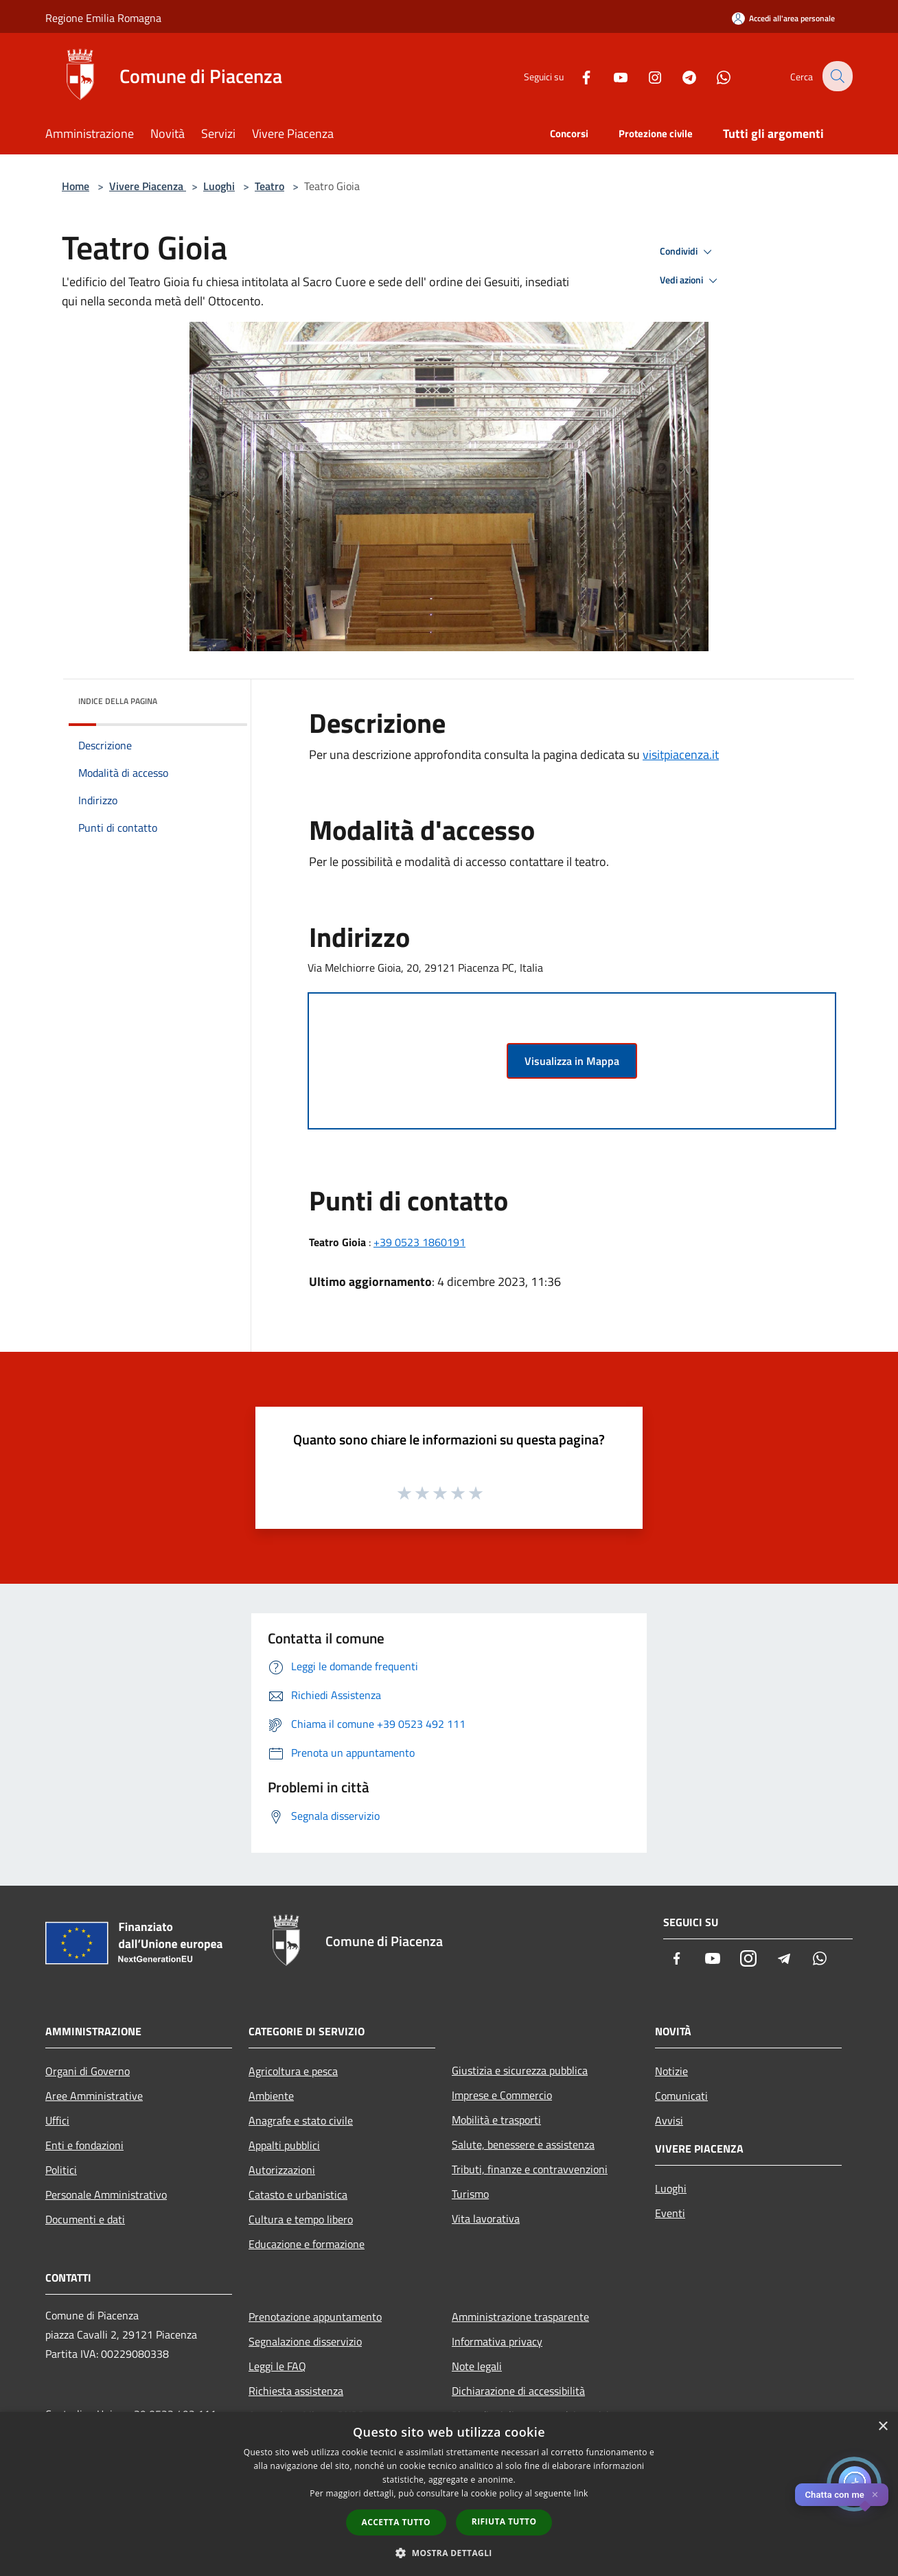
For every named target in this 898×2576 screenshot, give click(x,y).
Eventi (670, 2213)
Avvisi (669, 2120)
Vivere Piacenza (147, 186)
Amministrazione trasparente (520, 2316)
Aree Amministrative (94, 2095)
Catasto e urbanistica (298, 2194)
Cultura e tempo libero (301, 2219)
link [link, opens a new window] (581, 2493)
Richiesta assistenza (296, 2390)
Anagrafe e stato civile (301, 2120)
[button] (449, 2553)
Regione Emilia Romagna (103, 18)
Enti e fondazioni (84, 2145)
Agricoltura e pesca (293, 2071)
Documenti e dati (85, 2219)
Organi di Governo (87, 2071)
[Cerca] (836, 76)
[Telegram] (679, 76)
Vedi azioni (691, 280)
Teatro (269, 186)
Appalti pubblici (284, 2145)
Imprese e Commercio (502, 2095)
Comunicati (681, 2095)
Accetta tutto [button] (396, 2522)
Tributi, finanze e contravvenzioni (530, 2169)
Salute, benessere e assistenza (523, 2144)
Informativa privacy (497, 2341)
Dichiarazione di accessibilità (518, 2390)
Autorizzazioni (282, 2170)
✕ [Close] (875, 2494)
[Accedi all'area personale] (783, 18)
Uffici (57, 2120)
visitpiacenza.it (681, 754)
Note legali (477, 2366)
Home (75, 186)
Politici (61, 2170)
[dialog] (449, 2494)
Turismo (470, 2194)
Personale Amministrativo (106, 2194)
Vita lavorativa (486, 2218)
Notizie (671, 2071)
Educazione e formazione (307, 2244)
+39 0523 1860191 (419, 1242)
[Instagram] (645, 76)
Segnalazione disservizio (305, 2341)
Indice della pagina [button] (117, 700)
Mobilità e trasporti (496, 2119)
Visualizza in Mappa (572, 1061)
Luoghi (219, 186)
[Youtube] (611, 76)
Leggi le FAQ (277, 2366)
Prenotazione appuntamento (315, 2316)
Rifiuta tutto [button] (504, 2521)
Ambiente (271, 2095)
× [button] (882, 2427)
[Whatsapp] (714, 76)
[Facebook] (576, 76)
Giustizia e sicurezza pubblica (520, 2070)
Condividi (688, 252)
